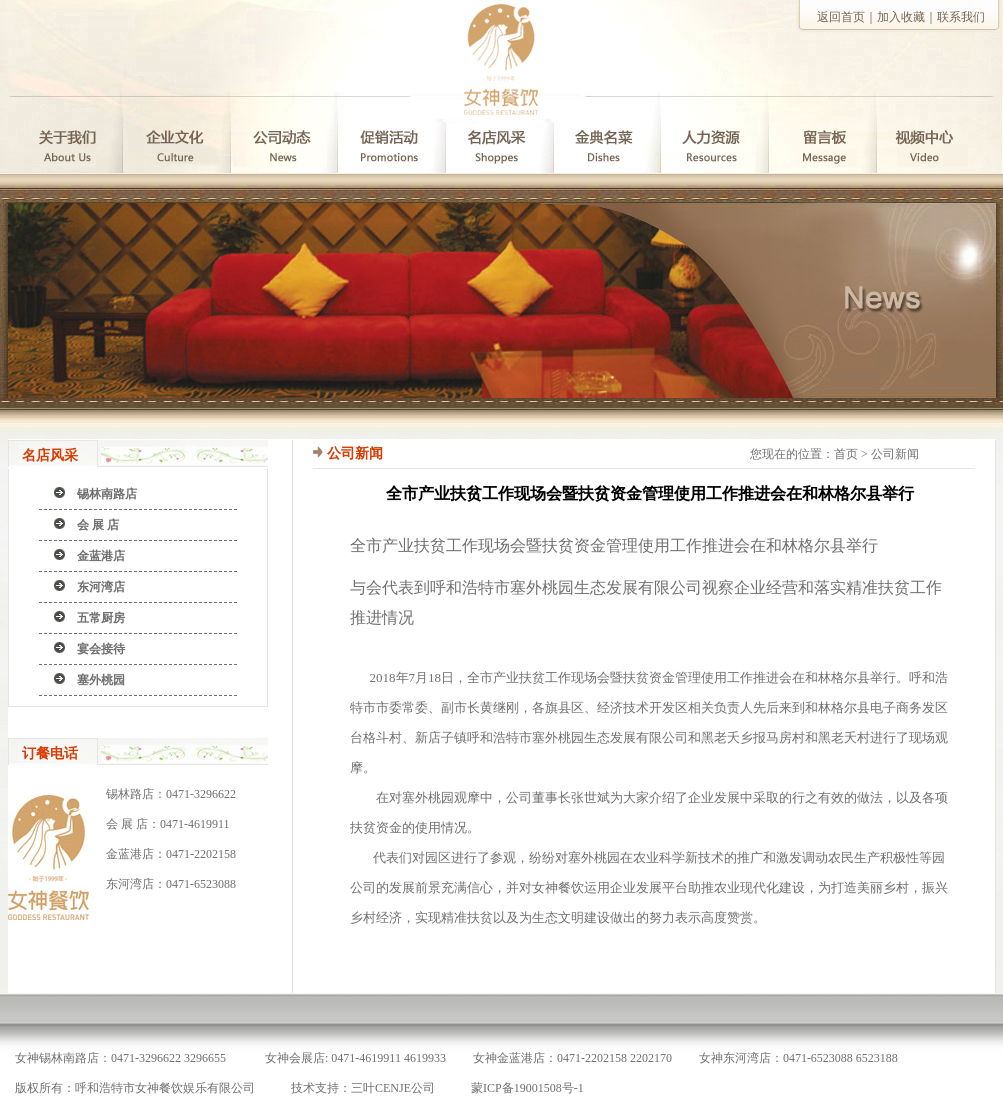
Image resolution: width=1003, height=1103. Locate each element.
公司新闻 (895, 454)
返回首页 (841, 17)
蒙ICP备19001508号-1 (527, 1088)
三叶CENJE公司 (393, 1088)
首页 (846, 454)
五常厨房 (101, 618)
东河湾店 (101, 587)
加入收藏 (901, 17)
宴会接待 (101, 649)
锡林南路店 (107, 494)
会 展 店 (98, 525)
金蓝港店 (101, 556)
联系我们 (961, 17)
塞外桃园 (101, 680)
